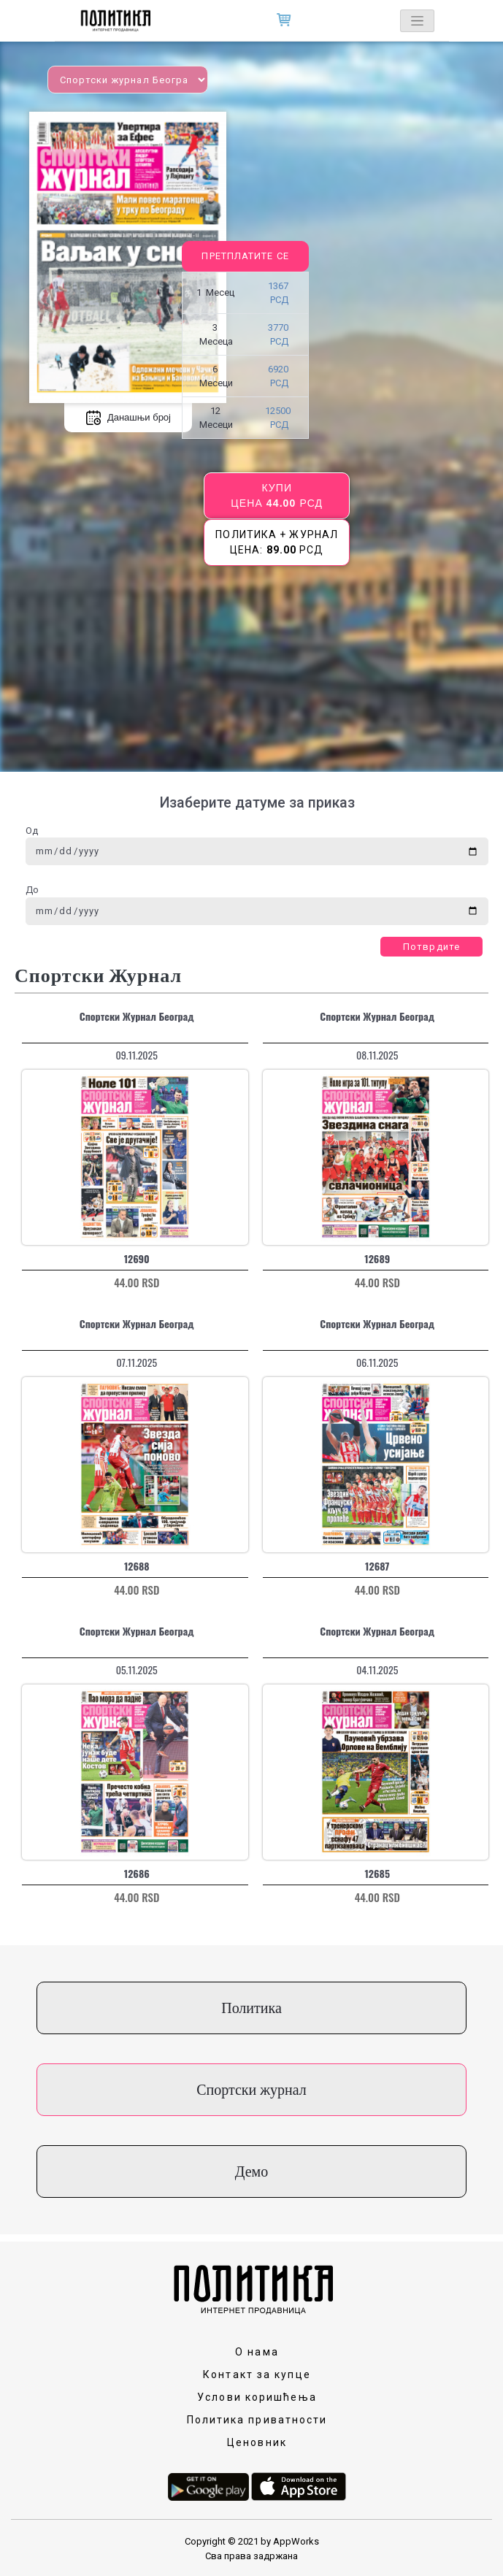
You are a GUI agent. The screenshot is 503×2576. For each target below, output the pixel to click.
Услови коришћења (257, 2397)
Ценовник (257, 2442)
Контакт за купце (257, 2374)
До (32, 889)
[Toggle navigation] (417, 20)
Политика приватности (257, 2420)
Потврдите (431, 946)
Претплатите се (244, 255)
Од (32, 830)
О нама (257, 2352)
